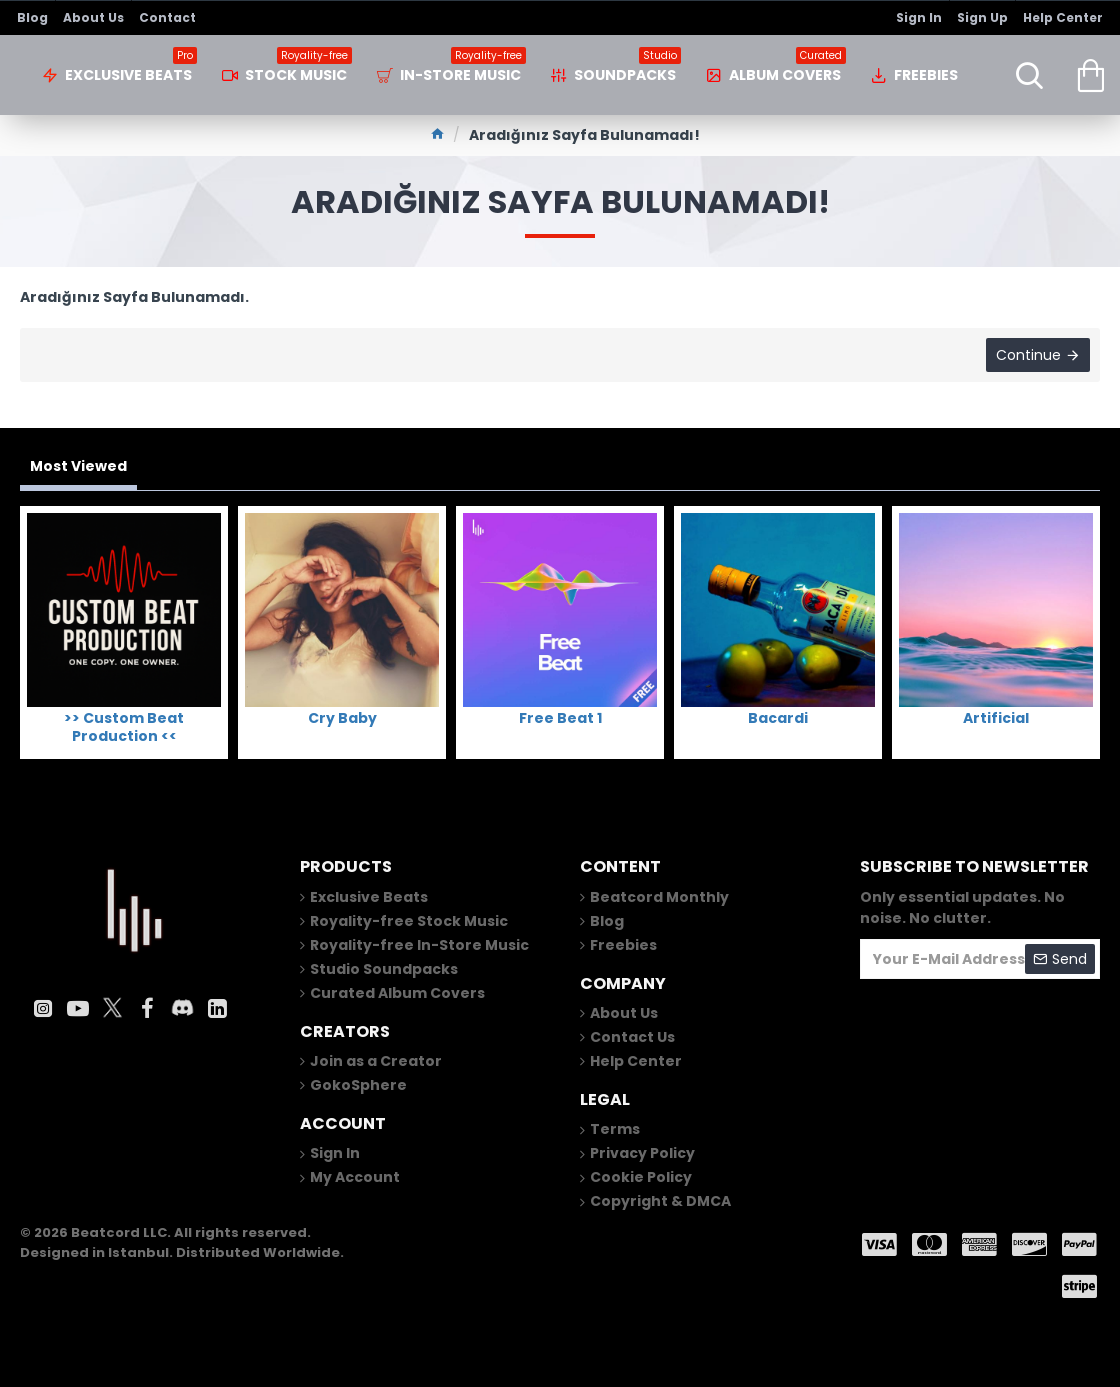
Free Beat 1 (560, 718)
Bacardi (778, 718)
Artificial (996, 718)
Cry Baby (342, 718)
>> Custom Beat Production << (124, 727)
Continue (1028, 355)
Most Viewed (78, 466)
